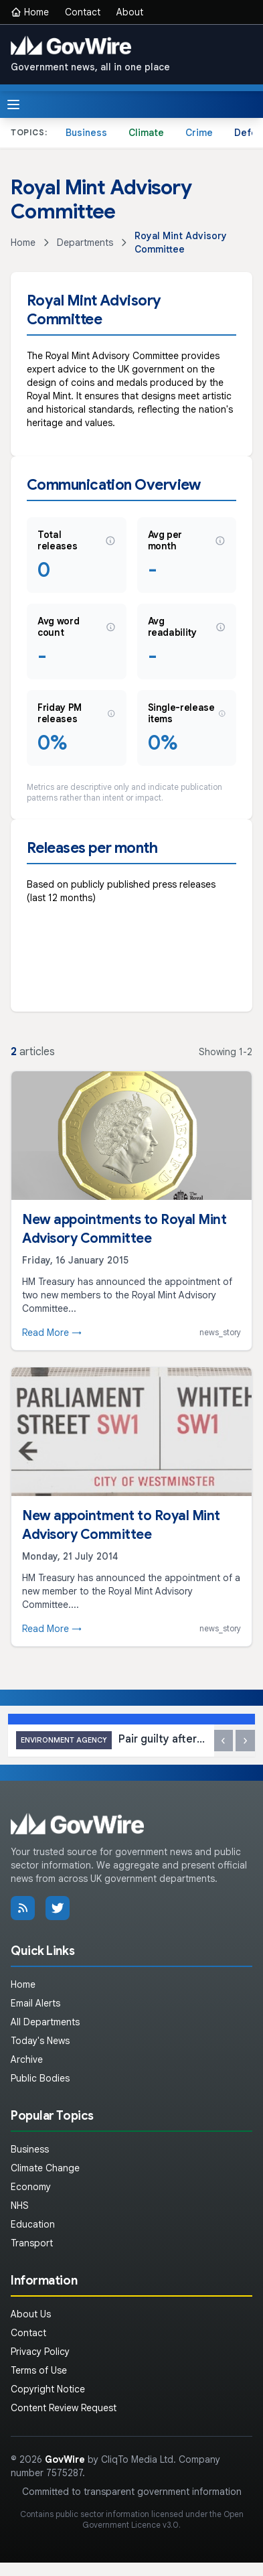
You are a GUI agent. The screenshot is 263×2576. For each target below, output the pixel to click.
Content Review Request (63, 2408)
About (129, 12)
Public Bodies (40, 2078)
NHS (20, 2205)
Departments (85, 242)
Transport (32, 2243)
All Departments (45, 2022)
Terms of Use (39, 2370)
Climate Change (45, 2168)
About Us (31, 2314)
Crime (199, 133)
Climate (146, 133)
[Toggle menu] (13, 104)
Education (33, 2224)
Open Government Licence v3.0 (163, 2519)
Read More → (52, 1333)
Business (86, 133)
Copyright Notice (48, 2389)
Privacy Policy (40, 2352)
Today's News (40, 2041)
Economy (31, 2187)
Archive (27, 2059)
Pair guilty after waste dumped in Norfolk (111, 1740)
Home (30, 12)
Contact (82, 12)
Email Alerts (35, 2003)
